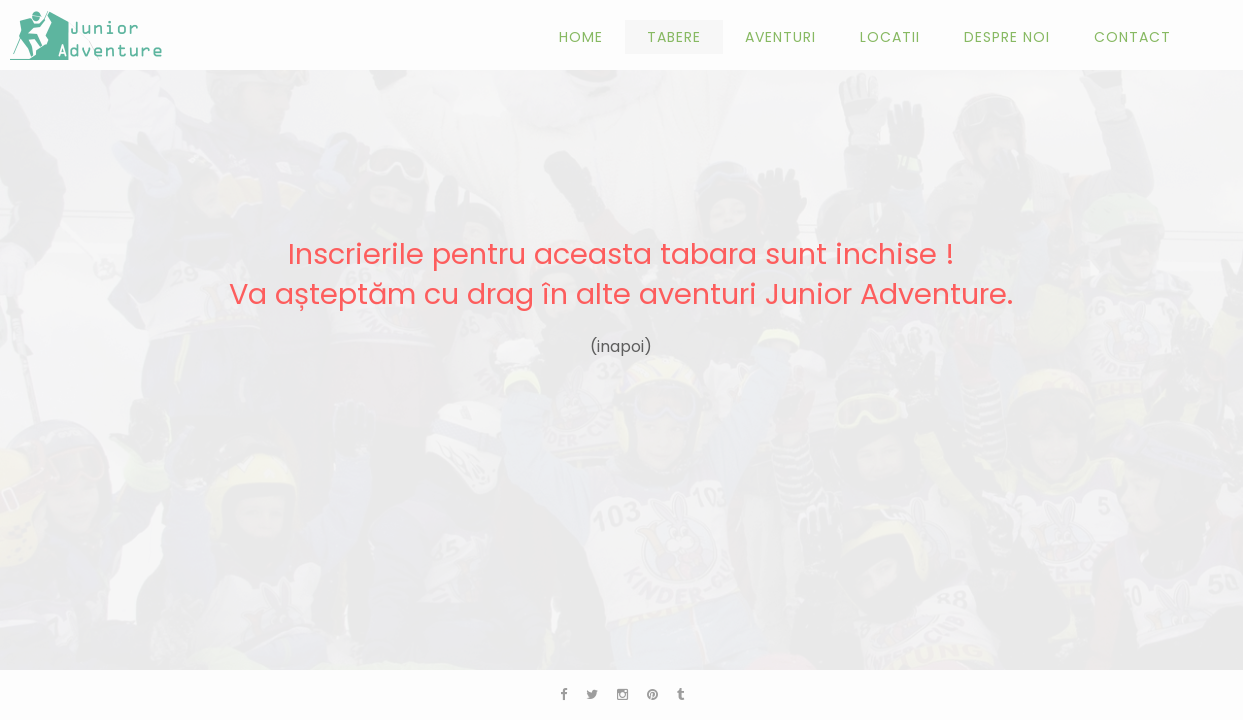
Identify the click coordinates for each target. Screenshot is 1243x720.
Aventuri (780, 37)
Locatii (890, 37)
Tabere (674, 37)
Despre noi (1007, 37)
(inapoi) (621, 346)
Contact (1132, 37)
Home (581, 37)
